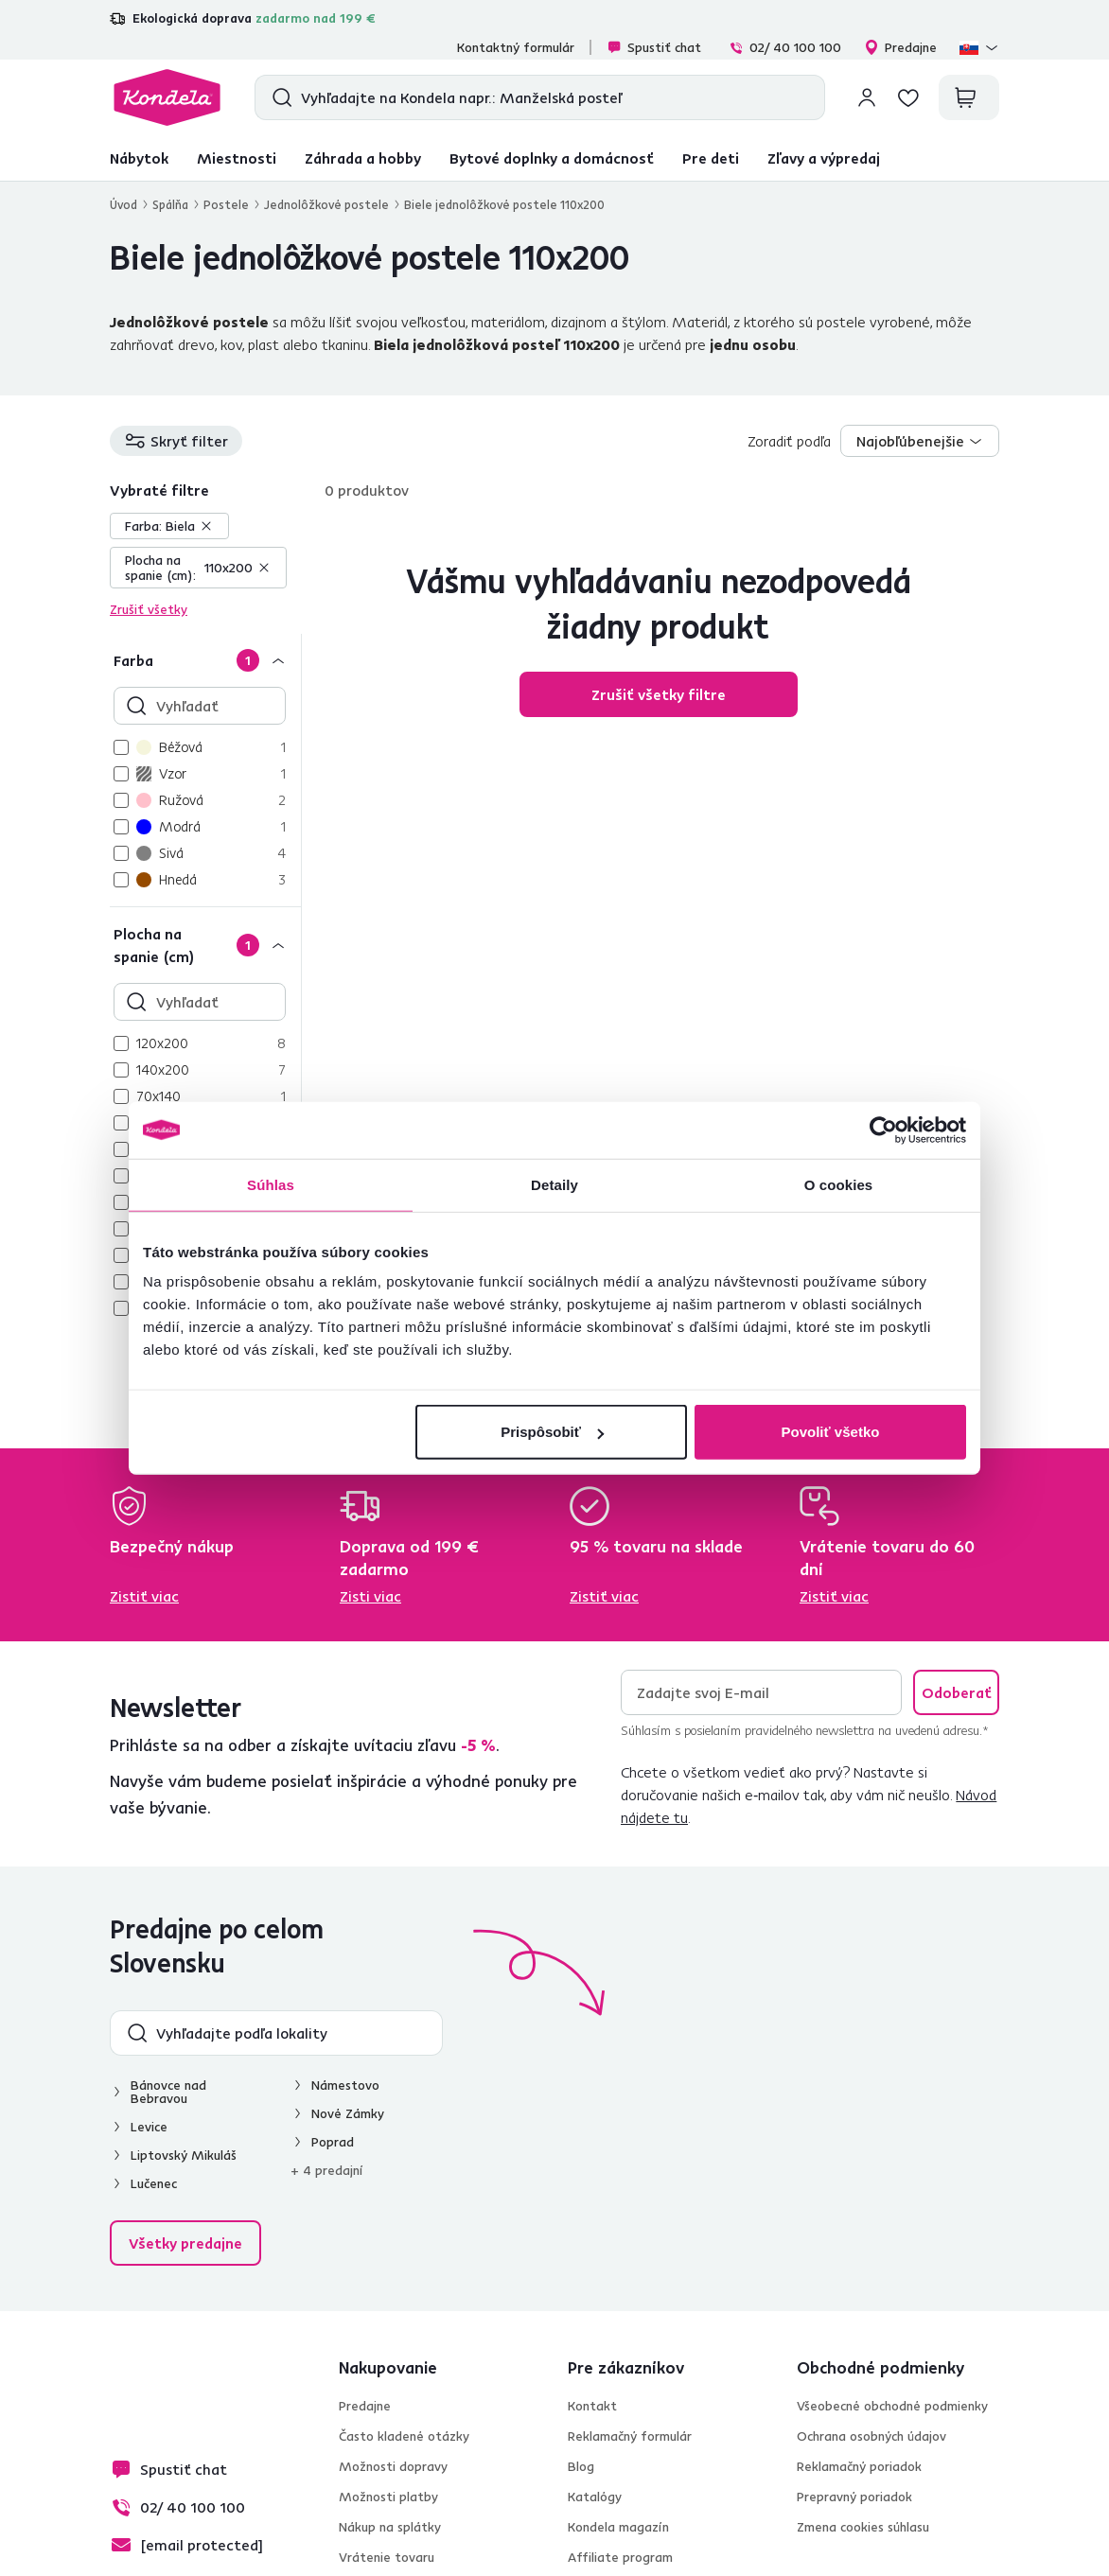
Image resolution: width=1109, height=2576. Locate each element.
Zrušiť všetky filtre (658, 694)
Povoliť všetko (831, 1432)
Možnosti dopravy (393, 2466)
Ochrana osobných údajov (871, 2436)
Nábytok (139, 158)
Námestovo (345, 2085)
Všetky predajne (185, 2243)
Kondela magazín (618, 2526)
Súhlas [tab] (270, 1184)
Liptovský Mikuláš (184, 2155)
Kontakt (592, 2405)
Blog (581, 2466)
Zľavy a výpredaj (823, 158)
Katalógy (595, 2496)
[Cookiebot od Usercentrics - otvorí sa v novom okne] (883, 1129)
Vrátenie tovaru (386, 2557)
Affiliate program (620, 2557)
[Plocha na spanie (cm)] (205, 944)
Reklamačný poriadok (859, 2466)
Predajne (900, 47)
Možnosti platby (388, 2496)
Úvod (123, 204)
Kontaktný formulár (515, 47)
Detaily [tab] (554, 1184)
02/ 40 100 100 (785, 47)
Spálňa (170, 204)
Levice (149, 2126)
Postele (226, 204)
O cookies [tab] (838, 1184)
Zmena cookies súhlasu (863, 2526)
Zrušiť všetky (148, 609)
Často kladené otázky (404, 2436)
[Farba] (205, 660)
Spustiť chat (654, 47)
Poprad (332, 2141)
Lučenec (154, 2183)
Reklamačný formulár (630, 2436)
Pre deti (710, 158)
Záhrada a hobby (363, 158)
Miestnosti (236, 158)
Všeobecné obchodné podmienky (892, 2405)
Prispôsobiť (552, 1432)
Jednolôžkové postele (326, 204)
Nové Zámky (347, 2113)
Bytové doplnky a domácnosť (551, 158)
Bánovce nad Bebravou (168, 2091)
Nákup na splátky (390, 2526)
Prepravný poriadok (854, 2496)
